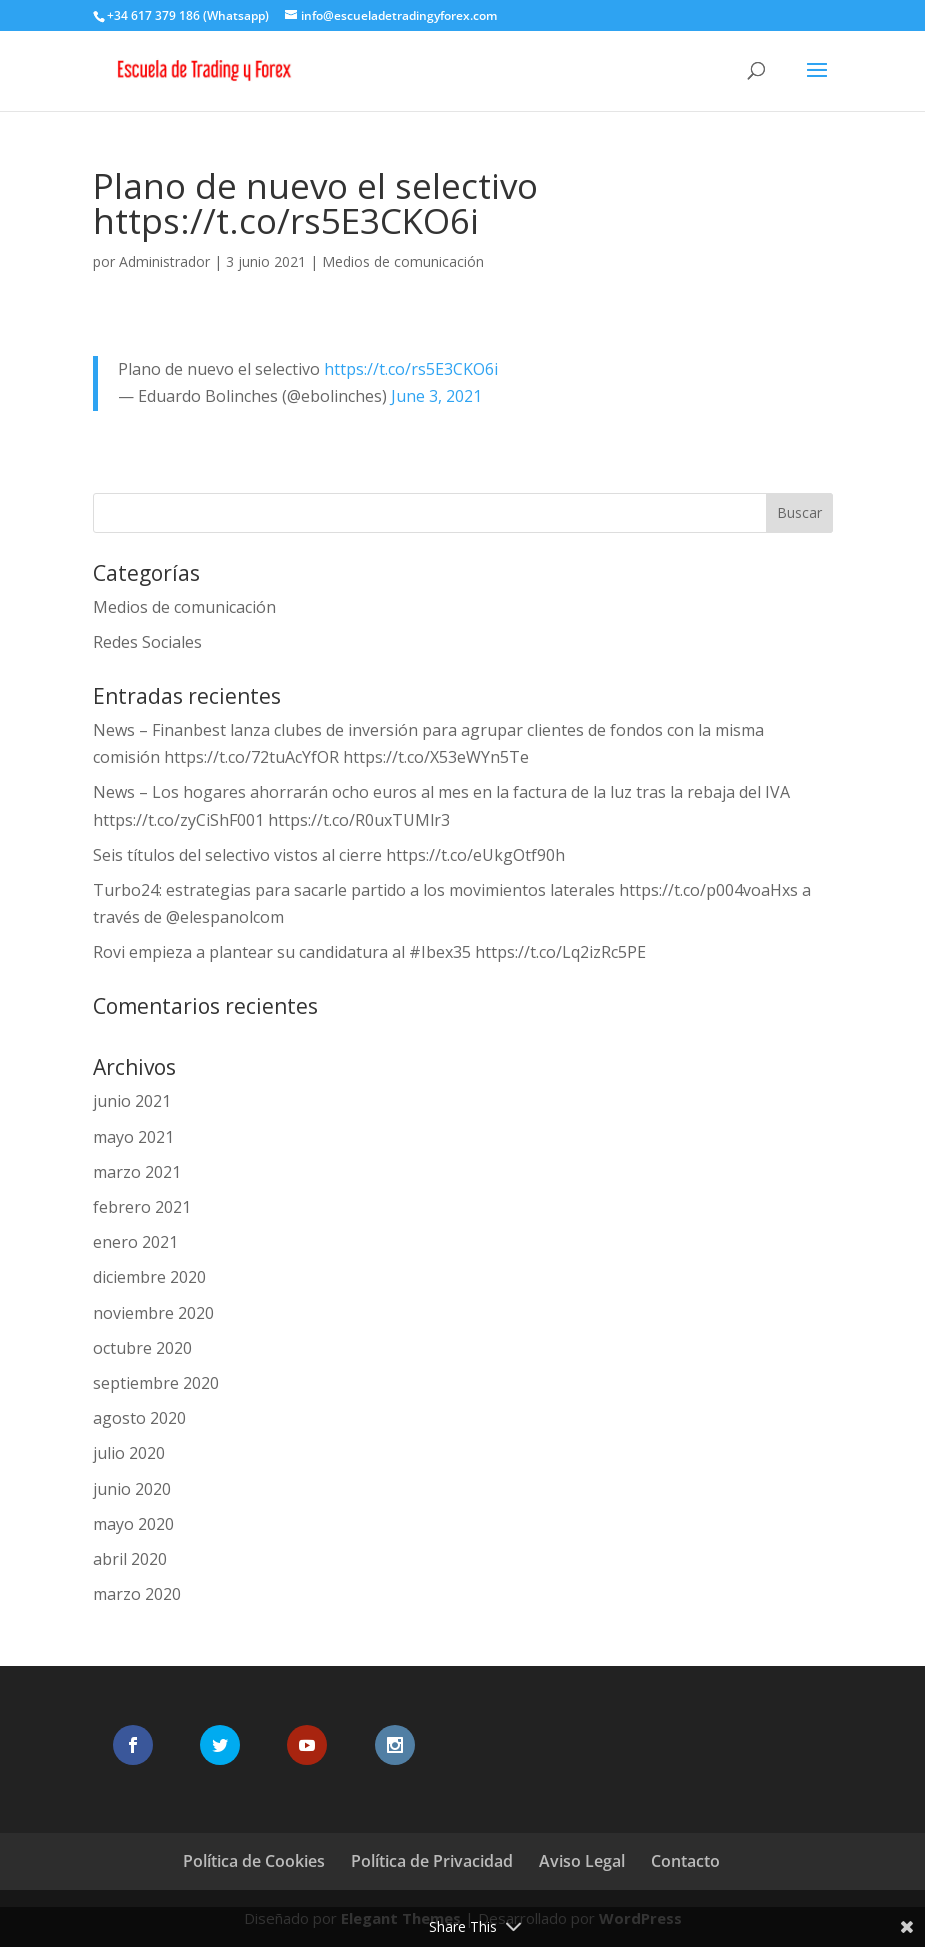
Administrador (164, 261)
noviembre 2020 (153, 1313)
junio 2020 (132, 1489)
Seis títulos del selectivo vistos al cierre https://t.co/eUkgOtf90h (329, 855)
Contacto (685, 1861)
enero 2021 (135, 1242)
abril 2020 (130, 1559)
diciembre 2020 (149, 1277)
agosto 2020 (139, 1418)
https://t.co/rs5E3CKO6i (411, 369)
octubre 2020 (142, 1348)
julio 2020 (129, 1453)
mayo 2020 (133, 1524)
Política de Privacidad (432, 1861)
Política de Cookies (254, 1861)
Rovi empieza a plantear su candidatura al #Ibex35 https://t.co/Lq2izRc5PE (369, 952)
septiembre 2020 (156, 1383)
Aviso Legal (582, 1861)
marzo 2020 (137, 1594)
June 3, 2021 (436, 396)
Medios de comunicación (403, 261)
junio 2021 (132, 1101)
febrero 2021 (142, 1207)
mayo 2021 (133, 1137)
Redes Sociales (147, 642)
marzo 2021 (137, 1172)
